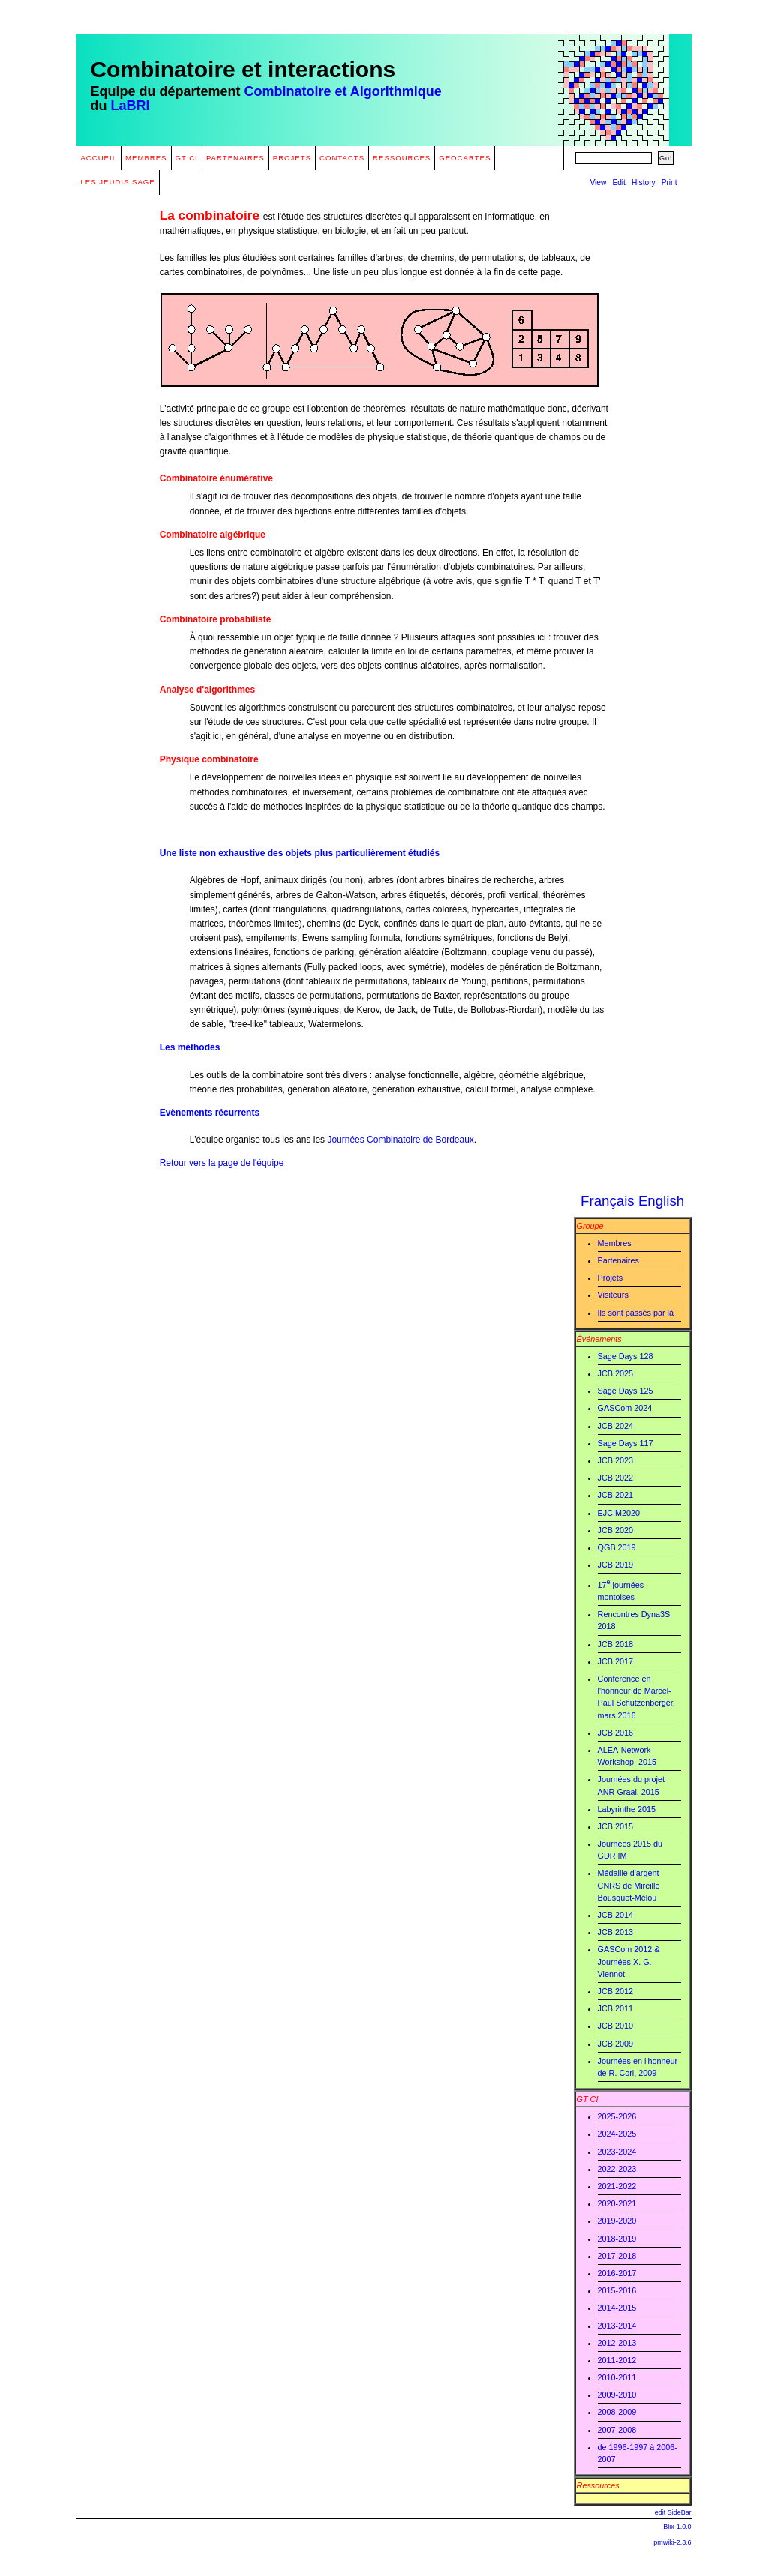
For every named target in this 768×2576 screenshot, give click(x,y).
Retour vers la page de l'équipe (222, 1163)
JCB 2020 (615, 1530)
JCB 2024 (615, 1425)
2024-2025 (617, 2133)
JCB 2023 (615, 1460)
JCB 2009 (615, 2043)
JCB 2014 (615, 1914)
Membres (146, 158)
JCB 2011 (615, 2008)
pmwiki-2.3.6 (672, 2542)
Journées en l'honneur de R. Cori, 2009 (638, 2066)
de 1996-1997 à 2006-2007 (637, 2453)
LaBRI (129, 105)
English (661, 1201)
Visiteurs (613, 1294)
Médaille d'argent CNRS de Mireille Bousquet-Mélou (629, 1884)
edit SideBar (673, 2512)
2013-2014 (617, 2325)
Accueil (98, 158)
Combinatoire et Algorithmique (342, 91)
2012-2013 (617, 2342)
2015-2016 (617, 2290)
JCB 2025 (615, 1373)
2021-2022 (617, 2186)
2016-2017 (617, 2273)
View (598, 182)
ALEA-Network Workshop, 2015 (627, 1755)
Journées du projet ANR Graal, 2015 (631, 1785)
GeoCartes (464, 158)
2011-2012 (617, 2360)
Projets (292, 158)
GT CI (187, 158)
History (644, 182)
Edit (619, 182)
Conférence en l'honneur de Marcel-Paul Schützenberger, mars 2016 (636, 1697)
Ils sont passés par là (636, 1312)
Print (669, 182)
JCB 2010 (615, 2025)
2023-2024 (617, 2151)
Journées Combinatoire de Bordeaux (400, 1139)
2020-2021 (617, 2203)
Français (607, 1201)
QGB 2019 (617, 1547)
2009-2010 (617, 2394)
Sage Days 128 (625, 1356)
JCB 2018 (615, 1644)
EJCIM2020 (619, 1512)
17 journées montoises (621, 1589)
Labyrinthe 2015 (627, 1809)
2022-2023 (617, 2168)
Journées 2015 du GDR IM (630, 1849)
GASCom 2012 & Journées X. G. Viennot (629, 1961)
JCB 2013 (615, 1932)
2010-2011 (617, 2377)
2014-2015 (617, 2307)
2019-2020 (617, 2220)
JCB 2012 (615, 1991)
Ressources (401, 158)
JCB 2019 (615, 1564)
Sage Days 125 (625, 1390)
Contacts (342, 158)
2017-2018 (617, 2255)
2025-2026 (617, 2116)
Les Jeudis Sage (117, 182)
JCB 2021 (615, 1494)
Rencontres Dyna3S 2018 (634, 1620)
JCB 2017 (615, 1661)
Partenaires (235, 158)
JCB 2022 (615, 1477)
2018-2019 (617, 2238)
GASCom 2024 (625, 1407)
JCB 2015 (615, 1826)
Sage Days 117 (625, 1443)
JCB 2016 (615, 1732)
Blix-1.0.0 (677, 2526)
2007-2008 (617, 2429)
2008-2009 (617, 2411)
